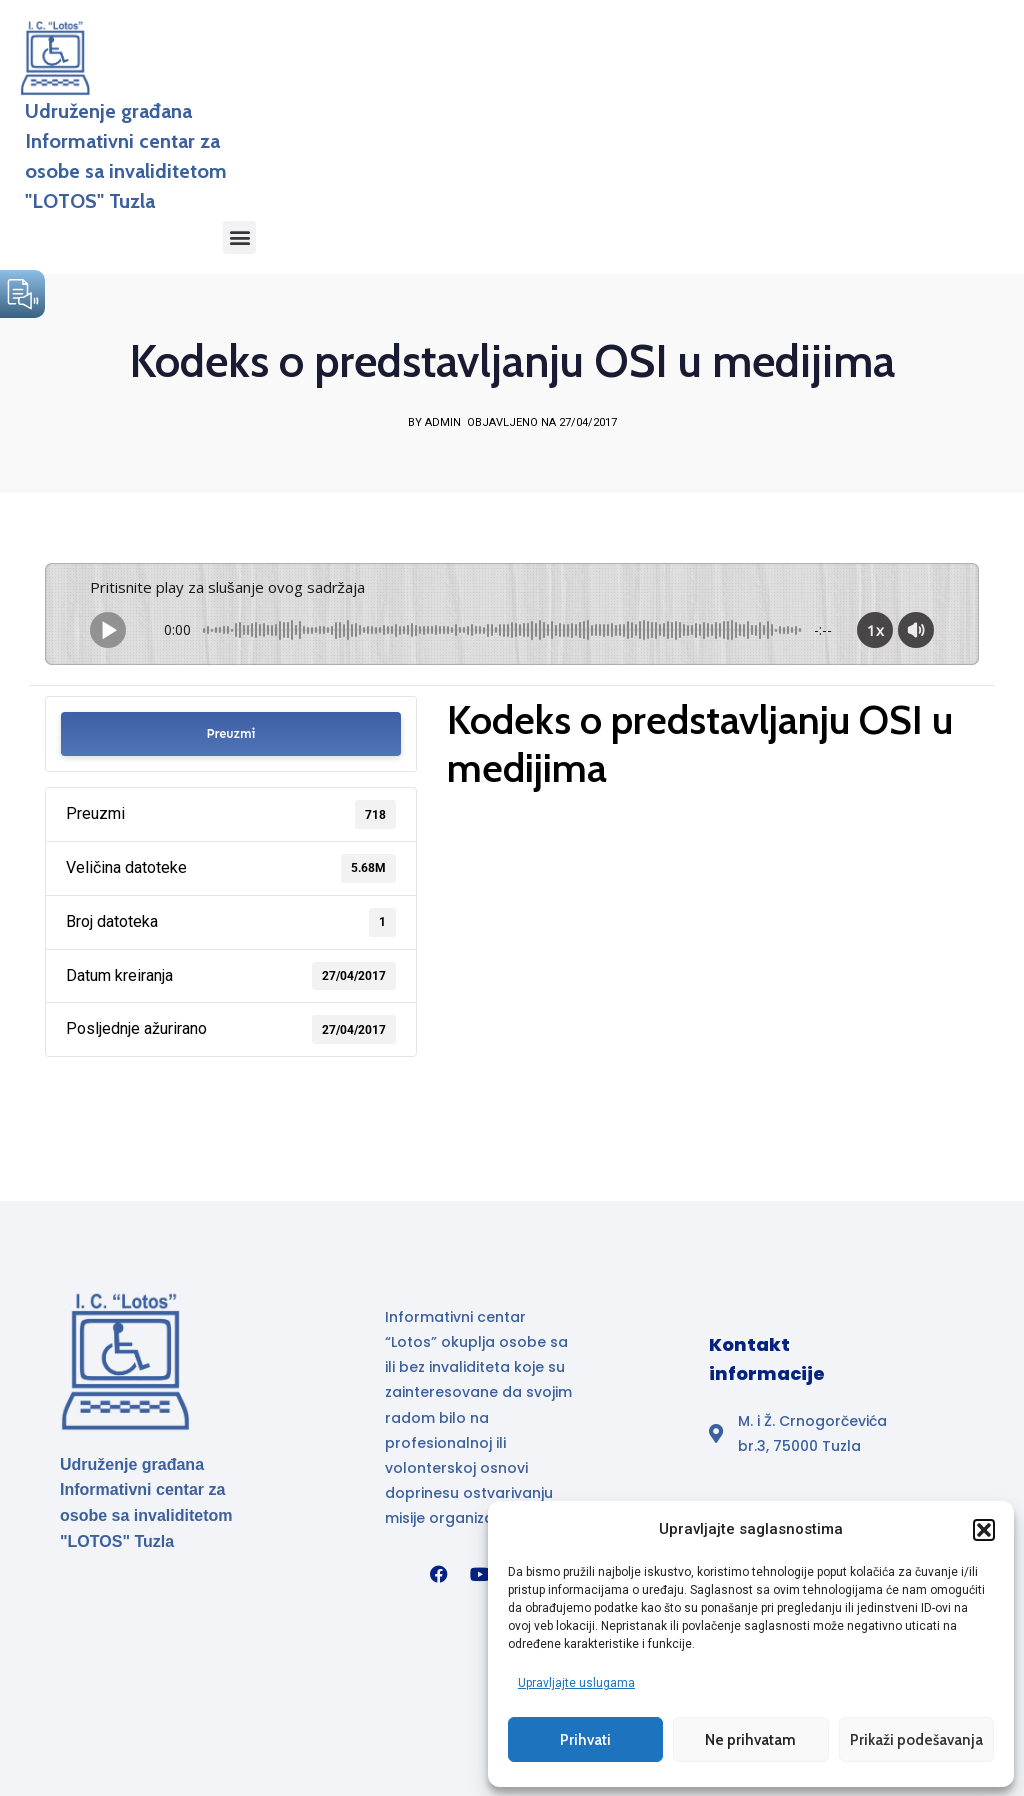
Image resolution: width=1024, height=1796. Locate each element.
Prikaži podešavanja (916, 1739)
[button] (984, 1529)
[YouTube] (480, 1573)
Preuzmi (230, 732)
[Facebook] (439, 1573)
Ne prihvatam (750, 1739)
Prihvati (585, 1739)
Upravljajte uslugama (576, 1682)
